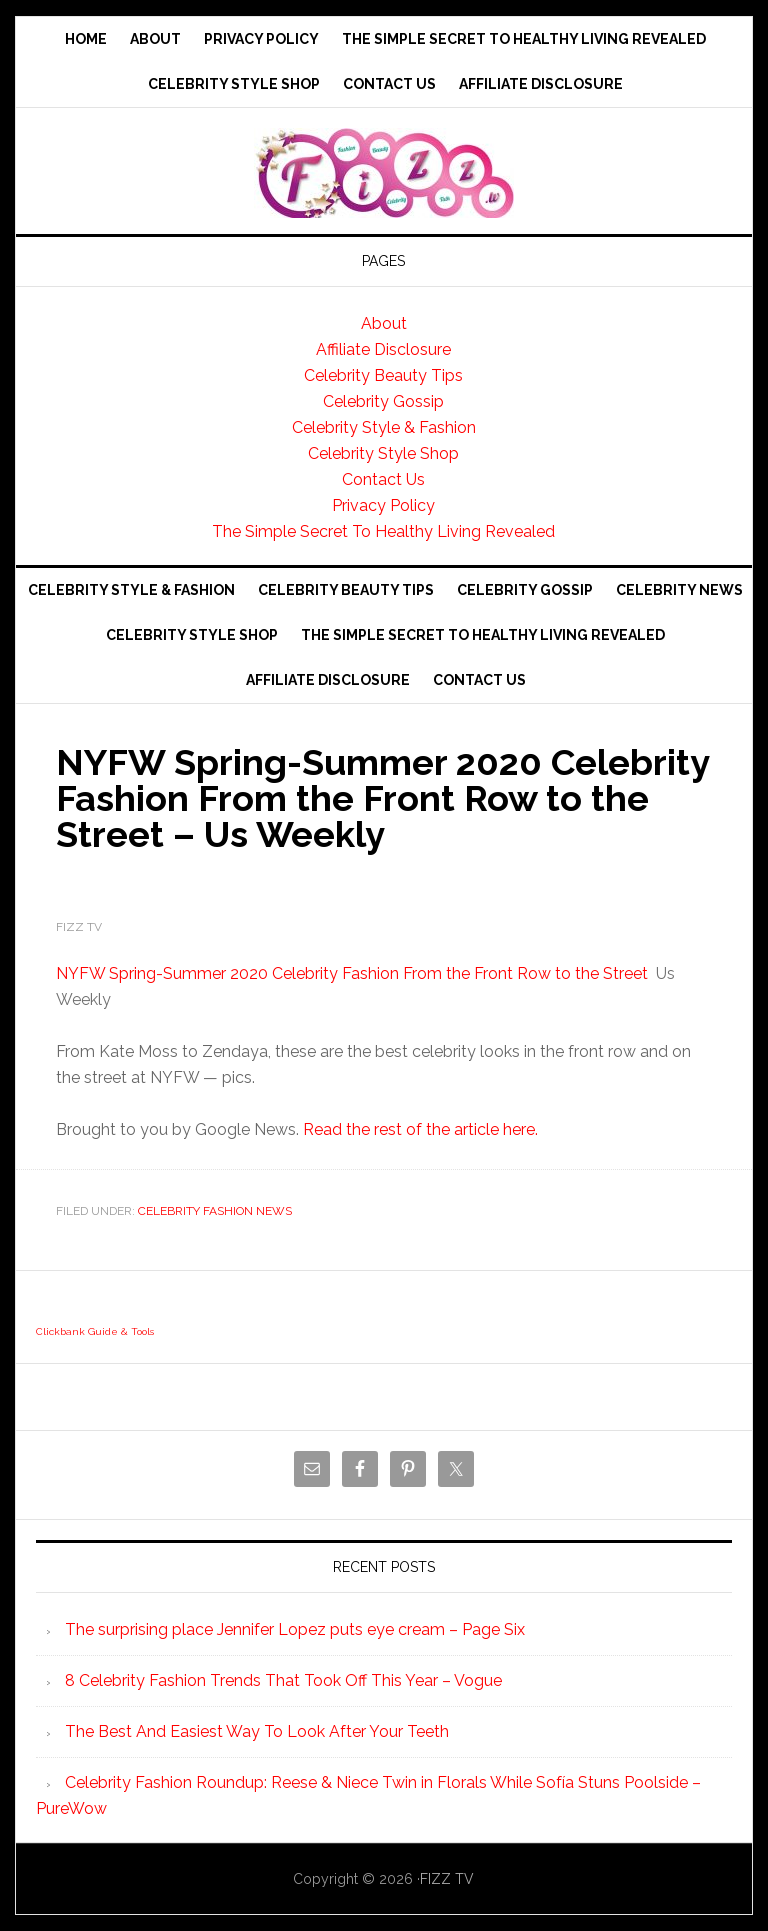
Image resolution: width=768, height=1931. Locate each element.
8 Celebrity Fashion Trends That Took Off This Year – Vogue (283, 1680)
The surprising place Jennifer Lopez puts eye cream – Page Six (295, 1629)
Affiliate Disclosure (383, 349)
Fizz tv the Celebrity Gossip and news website (383, 173)
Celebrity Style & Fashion (384, 427)
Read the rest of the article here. (420, 1129)
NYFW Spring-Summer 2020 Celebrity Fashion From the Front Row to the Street (352, 973)
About (384, 323)
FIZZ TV (447, 1879)
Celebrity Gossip (383, 401)
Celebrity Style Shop (383, 453)
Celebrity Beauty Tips (383, 375)
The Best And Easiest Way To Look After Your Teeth (257, 1731)
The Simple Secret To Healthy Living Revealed (383, 531)
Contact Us (383, 479)
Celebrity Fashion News (215, 1211)
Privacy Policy (383, 505)
